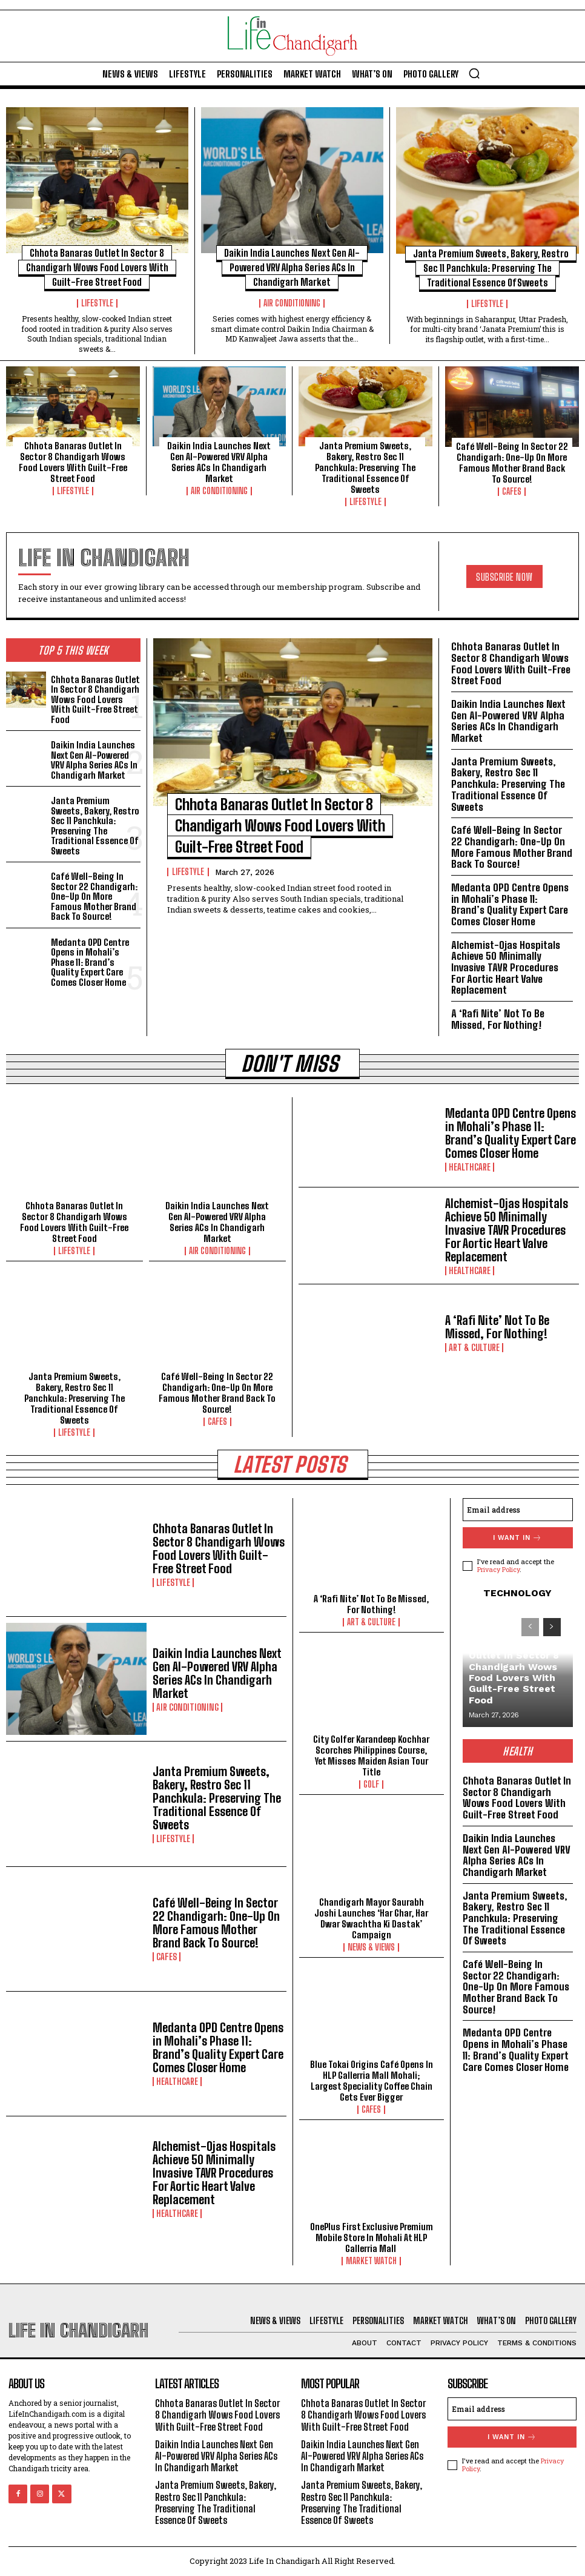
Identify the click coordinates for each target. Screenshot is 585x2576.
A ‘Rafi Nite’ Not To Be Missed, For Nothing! (497, 1019)
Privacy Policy (498, 1569)
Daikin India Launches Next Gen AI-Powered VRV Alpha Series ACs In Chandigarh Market (292, 267)
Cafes (511, 491)
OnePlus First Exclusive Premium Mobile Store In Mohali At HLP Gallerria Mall (371, 2237)
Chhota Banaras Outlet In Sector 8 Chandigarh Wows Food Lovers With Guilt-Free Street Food (97, 267)
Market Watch (371, 2261)
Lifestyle (97, 303)
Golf (371, 1784)
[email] (518, 1509)
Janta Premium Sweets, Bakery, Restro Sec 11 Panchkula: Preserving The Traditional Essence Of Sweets (491, 268)
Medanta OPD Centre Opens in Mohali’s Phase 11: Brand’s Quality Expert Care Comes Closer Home (90, 962)
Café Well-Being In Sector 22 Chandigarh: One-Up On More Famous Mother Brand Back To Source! (512, 462)
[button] (474, 73)
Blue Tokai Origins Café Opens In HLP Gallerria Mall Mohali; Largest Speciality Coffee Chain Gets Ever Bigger (371, 2080)
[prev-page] (530, 1627)
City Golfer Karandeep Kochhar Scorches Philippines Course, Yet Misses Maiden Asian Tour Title (371, 1755)
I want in (517, 1537)
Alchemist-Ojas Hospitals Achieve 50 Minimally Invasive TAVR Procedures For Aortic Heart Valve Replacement (505, 968)
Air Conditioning (291, 303)
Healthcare (470, 1167)
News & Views (371, 1947)
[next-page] (552, 1627)
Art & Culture (474, 1347)
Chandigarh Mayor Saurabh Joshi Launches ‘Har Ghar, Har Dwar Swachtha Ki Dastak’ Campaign (371, 1918)
